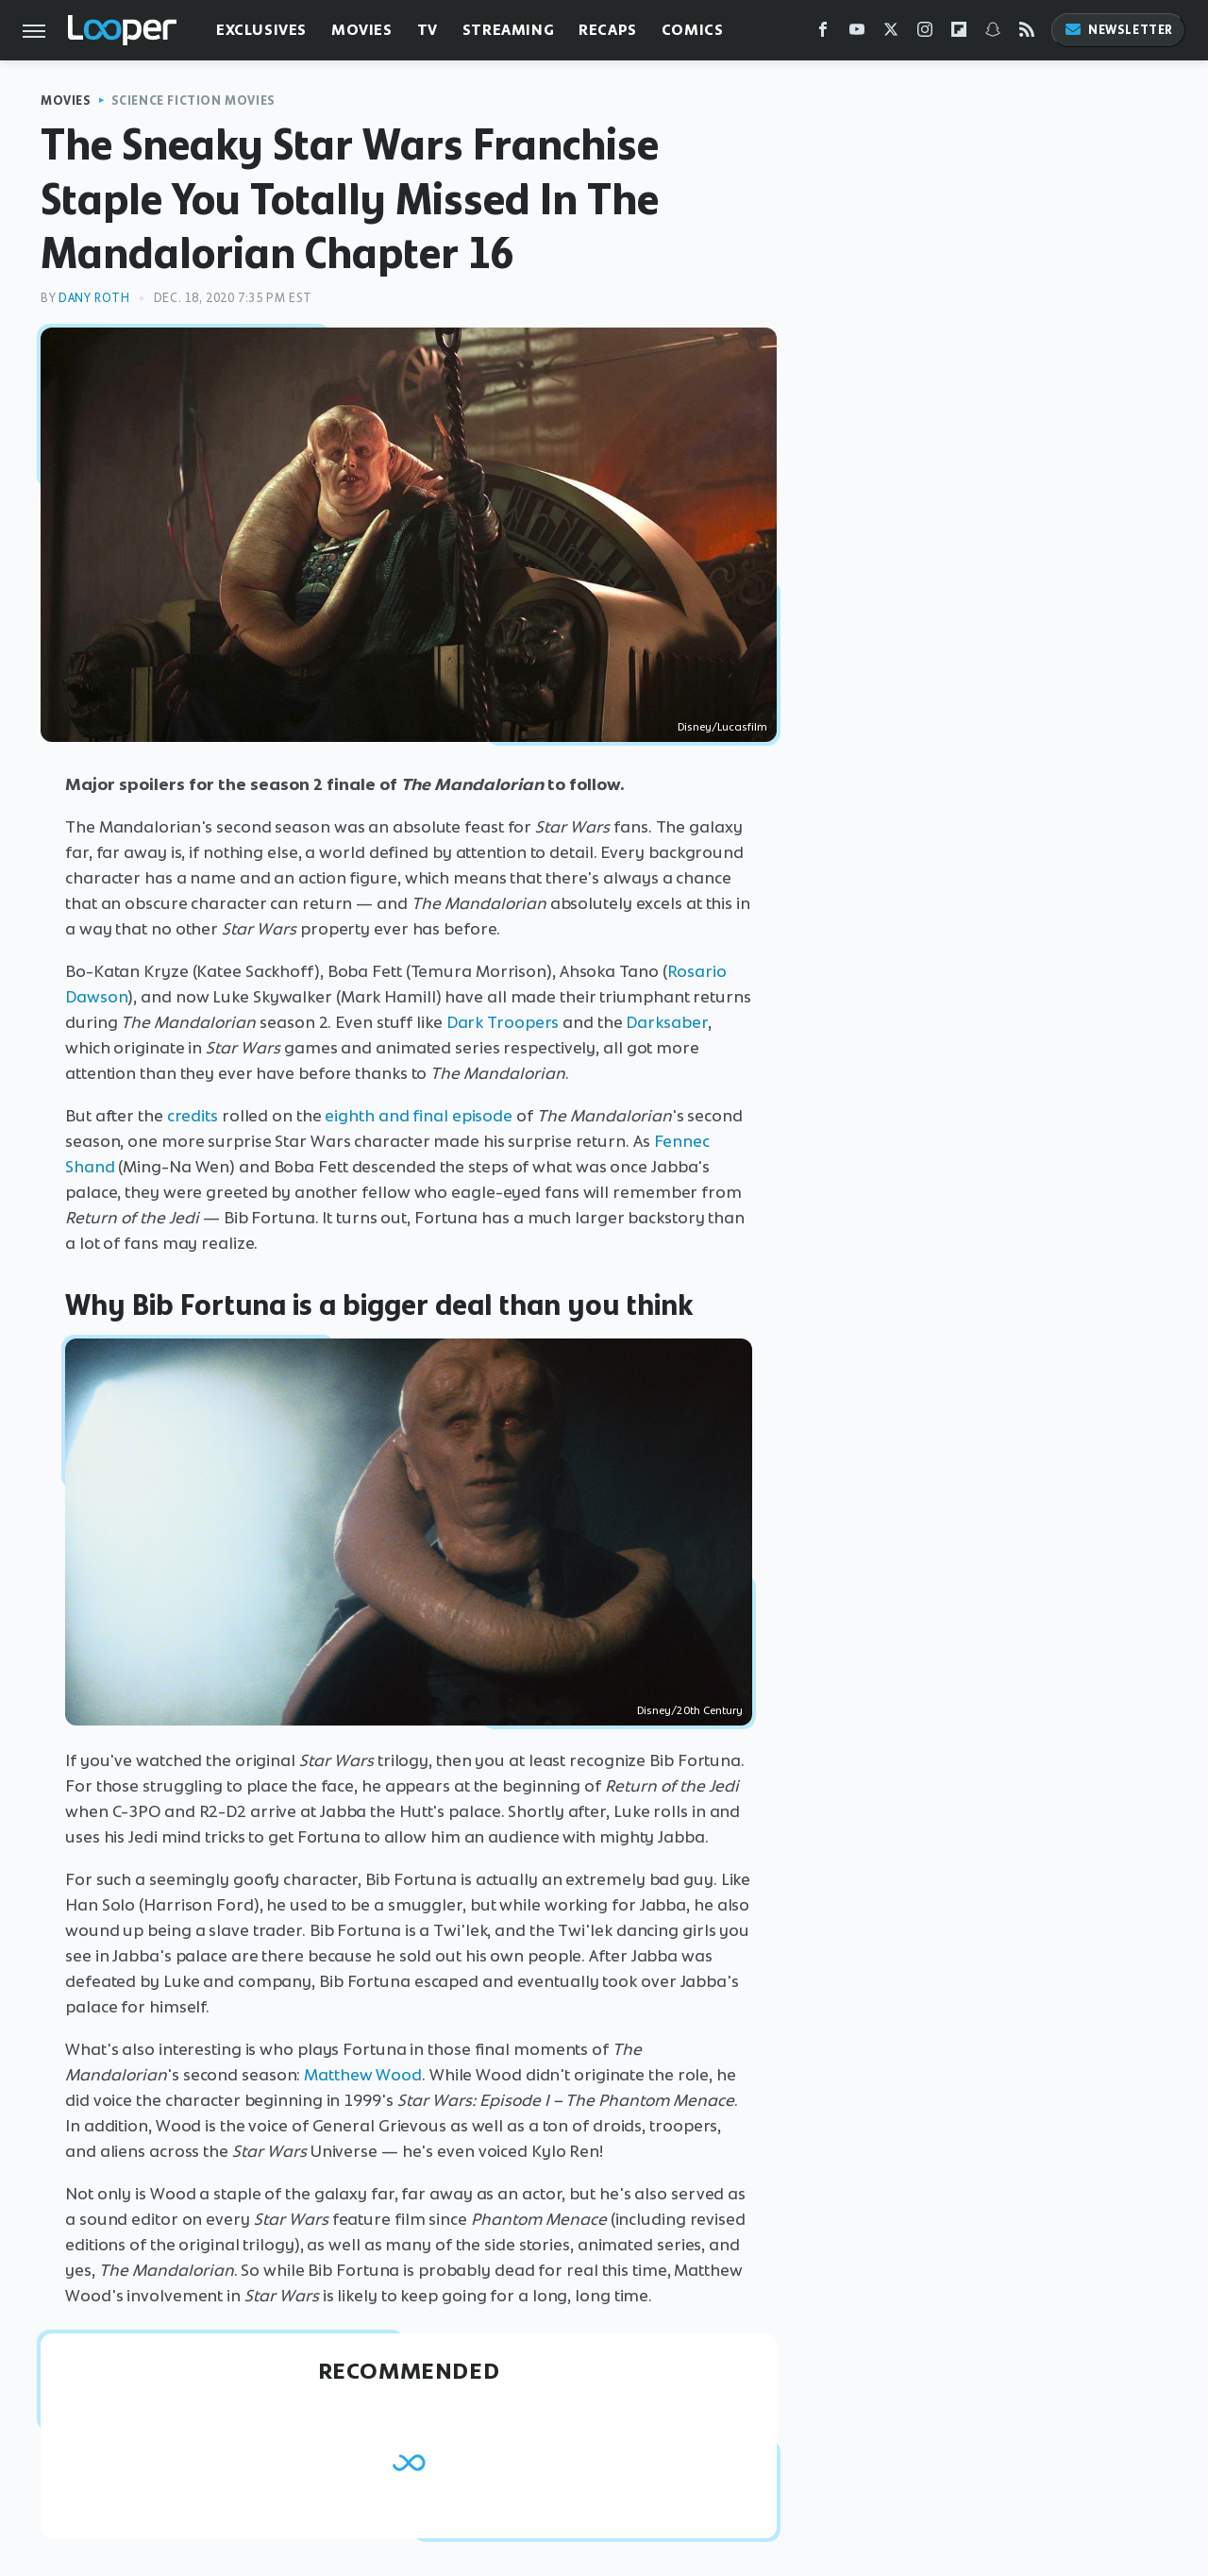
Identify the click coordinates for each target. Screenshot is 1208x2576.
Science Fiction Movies (193, 100)
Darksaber (666, 1022)
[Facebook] (823, 33)
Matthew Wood (363, 2074)
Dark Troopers (503, 1022)
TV (427, 30)
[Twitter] (890, 33)
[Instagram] (924, 33)
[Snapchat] (992, 33)
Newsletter (1118, 30)
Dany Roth (94, 298)
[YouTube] (856, 33)
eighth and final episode (418, 1115)
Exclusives (261, 30)
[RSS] (1026, 33)
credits (192, 1115)
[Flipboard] (958, 33)
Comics (693, 30)
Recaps (608, 30)
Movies (362, 30)
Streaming (508, 30)
